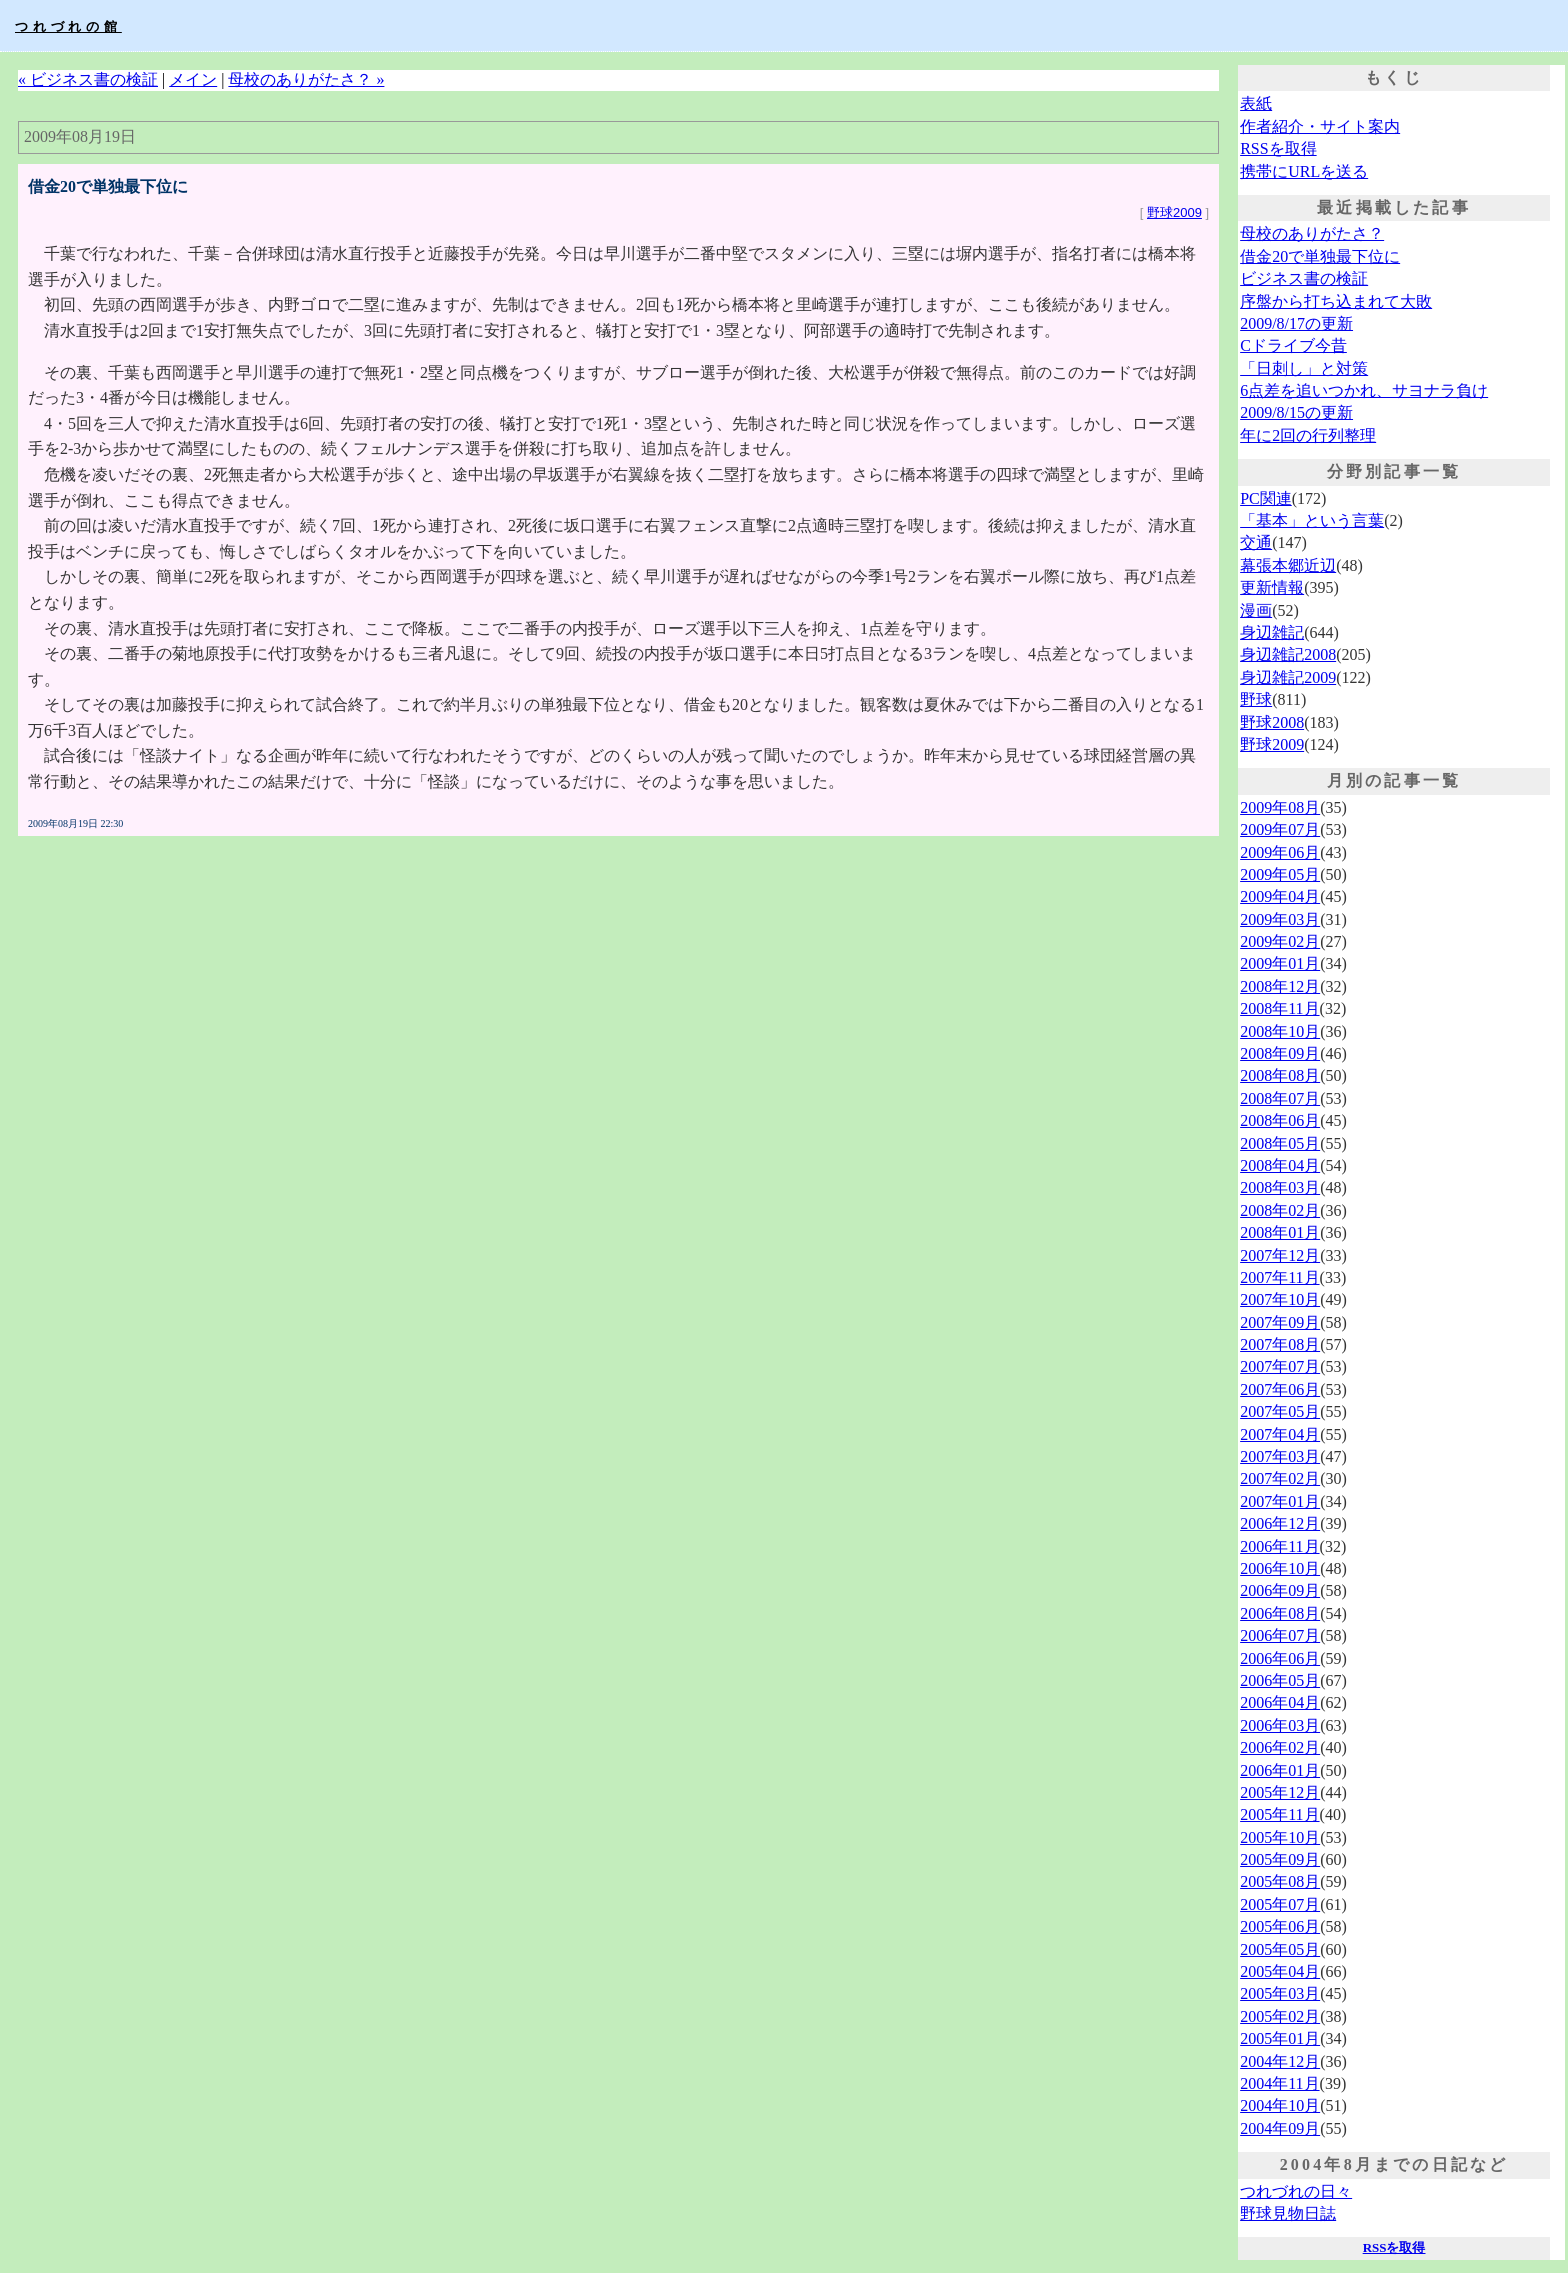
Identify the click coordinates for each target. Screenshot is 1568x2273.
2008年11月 (1279, 1008)
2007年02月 (1280, 1478)
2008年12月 (1280, 986)
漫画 (1256, 610)
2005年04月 (1280, 1971)
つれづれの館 (68, 26)
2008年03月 (1280, 1187)
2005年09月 (1280, 1859)
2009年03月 (1280, 919)
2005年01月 (1280, 2038)
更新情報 (1272, 587)
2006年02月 (1280, 1747)
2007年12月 (1280, 1255)
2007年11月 (1279, 1277)
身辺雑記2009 (1288, 677)
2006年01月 (1280, 1770)
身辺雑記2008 (1288, 654)
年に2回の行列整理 (1308, 435)
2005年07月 (1280, 1904)
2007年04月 (1280, 1434)
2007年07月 (1280, 1366)
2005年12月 (1280, 1792)
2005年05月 (1280, 1949)
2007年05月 (1280, 1411)
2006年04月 (1280, 1702)
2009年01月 (1280, 963)
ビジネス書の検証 (1304, 278)
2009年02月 (1280, 941)
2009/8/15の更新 (1296, 412)
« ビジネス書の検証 (88, 79)
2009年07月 (1280, 829)
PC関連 (1266, 498)
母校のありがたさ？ (1312, 233)
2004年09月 (1280, 2128)
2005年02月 (1280, 2016)
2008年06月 (1280, 1120)
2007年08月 (1280, 1344)
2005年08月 (1280, 1881)
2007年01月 (1280, 1501)
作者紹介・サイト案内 (1320, 126)
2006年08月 (1280, 1613)
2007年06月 (1280, 1389)
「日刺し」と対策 (1304, 368)
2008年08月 (1280, 1075)
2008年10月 (1280, 1031)
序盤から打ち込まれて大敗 (1336, 301)
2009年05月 (1280, 874)
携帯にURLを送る (1304, 171)
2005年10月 (1280, 1837)
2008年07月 (1280, 1098)
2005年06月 (1280, 1926)
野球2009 (1174, 212)
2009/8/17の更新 (1296, 323)
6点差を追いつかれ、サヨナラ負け (1364, 390)
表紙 (1256, 103)
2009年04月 (1280, 896)
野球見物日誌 (1288, 2213)
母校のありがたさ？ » (306, 79)
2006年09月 (1280, 1590)
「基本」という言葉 (1312, 520)
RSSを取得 (1278, 148)
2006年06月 (1280, 1658)
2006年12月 (1280, 1523)
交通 (1256, 542)
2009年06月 (1280, 852)
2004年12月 (1280, 2061)
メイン (193, 79)
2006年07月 (1280, 1635)
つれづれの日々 (1296, 2191)
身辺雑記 (1272, 632)
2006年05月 (1280, 1680)
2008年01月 (1280, 1232)
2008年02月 (1280, 1210)
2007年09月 (1280, 1322)
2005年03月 (1280, 1993)
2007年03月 (1280, 1456)
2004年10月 (1280, 2105)
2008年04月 (1280, 1165)
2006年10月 (1280, 1568)
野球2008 (1272, 722)
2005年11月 (1279, 1814)
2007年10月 (1280, 1299)
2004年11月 (1279, 2083)
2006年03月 (1280, 1725)
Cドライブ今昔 (1293, 345)
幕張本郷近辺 (1288, 565)
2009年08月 (1280, 807)
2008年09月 (1280, 1053)
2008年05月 (1280, 1143)
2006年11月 (1279, 1546)
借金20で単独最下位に (1320, 256)
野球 (1256, 699)
